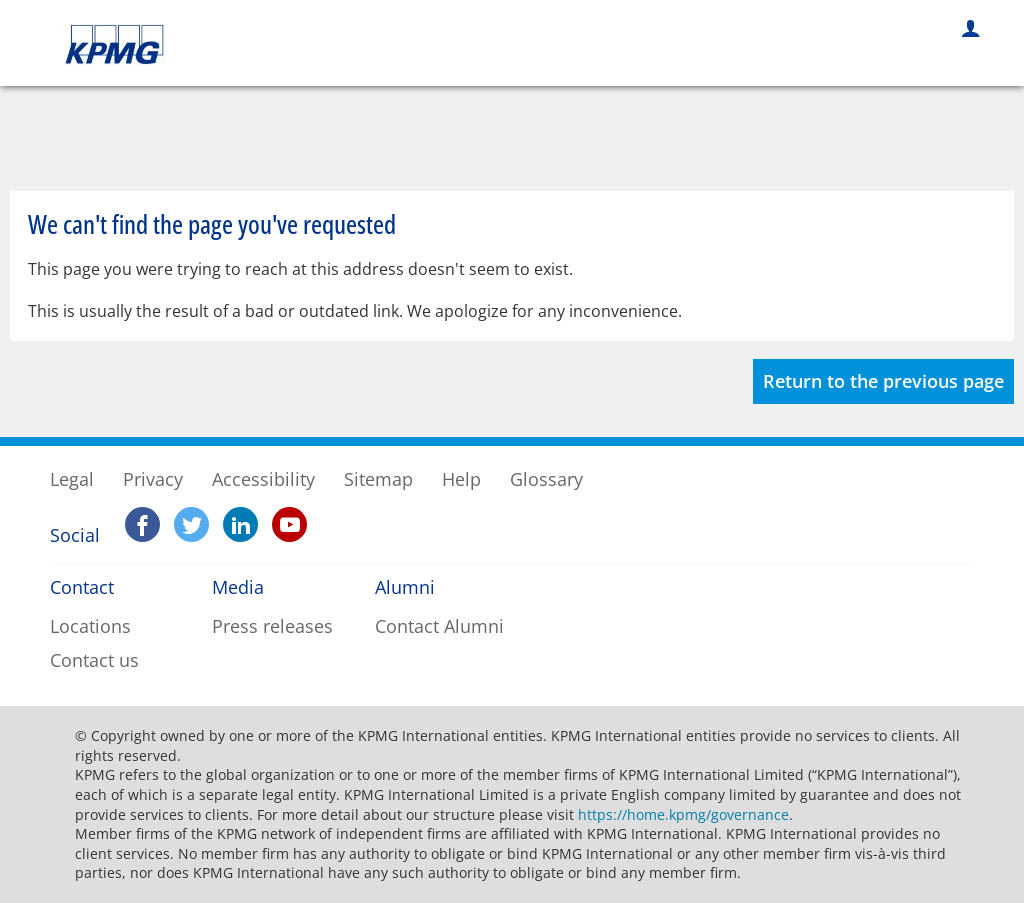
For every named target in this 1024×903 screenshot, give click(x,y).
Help (461, 479)
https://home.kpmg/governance (683, 814)
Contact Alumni (439, 626)
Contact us (94, 660)
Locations (90, 626)
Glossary (546, 479)
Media (238, 587)
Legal (72, 479)
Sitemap (378, 479)
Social (67, 535)
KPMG (120, 44)
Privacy (153, 479)
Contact (82, 587)
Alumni (405, 587)
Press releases (272, 626)
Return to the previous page (883, 381)
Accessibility (263, 479)
